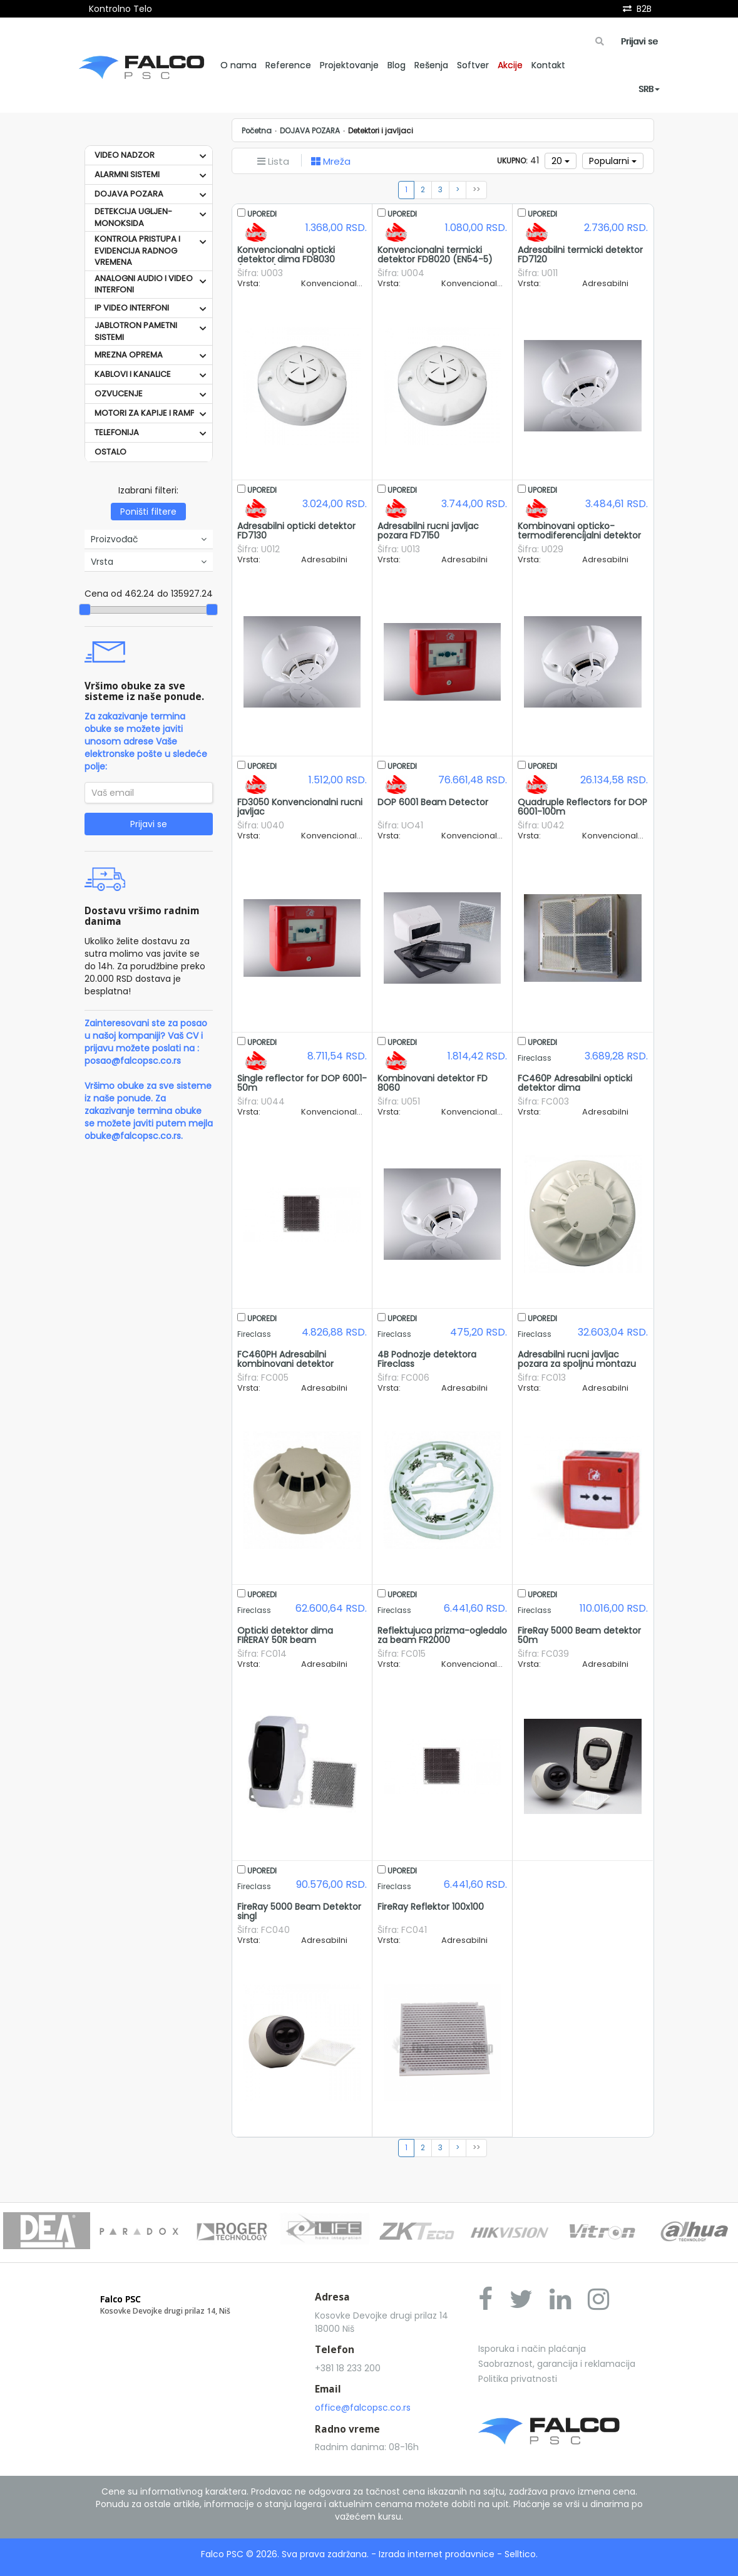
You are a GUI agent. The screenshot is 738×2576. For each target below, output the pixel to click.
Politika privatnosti (517, 2378)
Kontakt (548, 65)
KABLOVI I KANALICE (133, 374)
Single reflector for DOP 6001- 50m (302, 1083)
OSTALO (110, 452)
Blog (396, 65)
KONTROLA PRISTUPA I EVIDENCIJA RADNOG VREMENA (137, 250)
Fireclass (534, 1058)
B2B (644, 9)
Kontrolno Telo (120, 9)
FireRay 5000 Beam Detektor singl (299, 1911)
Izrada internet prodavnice (437, 2554)
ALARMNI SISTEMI (127, 174)
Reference (288, 65)
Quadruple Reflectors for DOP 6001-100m (582, 807)
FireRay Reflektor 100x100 (430, 1906)
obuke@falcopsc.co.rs (133, 1136)
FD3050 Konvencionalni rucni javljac (299, 807)
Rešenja (431, 65)
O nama (238, 65)
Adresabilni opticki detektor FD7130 (296, 531)
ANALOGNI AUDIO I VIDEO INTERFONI (144, 284)
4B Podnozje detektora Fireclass (426, 1359)
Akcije (510, 65)
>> (476, 190)
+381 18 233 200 (348, 2368)
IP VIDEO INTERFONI (132, 308)
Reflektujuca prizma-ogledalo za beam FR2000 (442, 1635)
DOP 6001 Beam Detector (432, 802)
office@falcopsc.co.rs (363, 2407)
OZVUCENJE (119, 393)
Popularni (613, 161)
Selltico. (521, 2554)
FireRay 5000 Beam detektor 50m (579, 1635)
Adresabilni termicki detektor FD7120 (580, 254)
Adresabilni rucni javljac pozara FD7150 (428, 531)
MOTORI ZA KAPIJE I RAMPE (147, 413)
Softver (473, 65)
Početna (257, 131)
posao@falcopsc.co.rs (133, 1060)
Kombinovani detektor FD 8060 (432, 1083)
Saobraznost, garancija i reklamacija (556, 2363)
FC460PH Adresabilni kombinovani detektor (285, 1359)
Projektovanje (349, 65)
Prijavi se (639, 41)
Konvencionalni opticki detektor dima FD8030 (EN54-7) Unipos (286, 260)
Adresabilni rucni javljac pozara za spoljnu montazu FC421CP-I (577, 1364)
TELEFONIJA (117, 432)
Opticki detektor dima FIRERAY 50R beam (285, 1635)
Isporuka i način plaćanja (532, 2348)
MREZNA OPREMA (129, 355)
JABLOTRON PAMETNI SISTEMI (136, 331)
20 (560, 161)
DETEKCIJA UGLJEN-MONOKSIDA (133, 217)
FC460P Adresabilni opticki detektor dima (575, 1083)
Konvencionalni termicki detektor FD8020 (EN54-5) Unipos (435, 260)
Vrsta (149, 561)
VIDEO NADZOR (125, 155)
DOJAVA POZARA (129, 194)
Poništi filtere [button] (148, 511)
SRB (649, 89)
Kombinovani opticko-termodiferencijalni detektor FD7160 (579, 536)
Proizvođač (149, 539)
